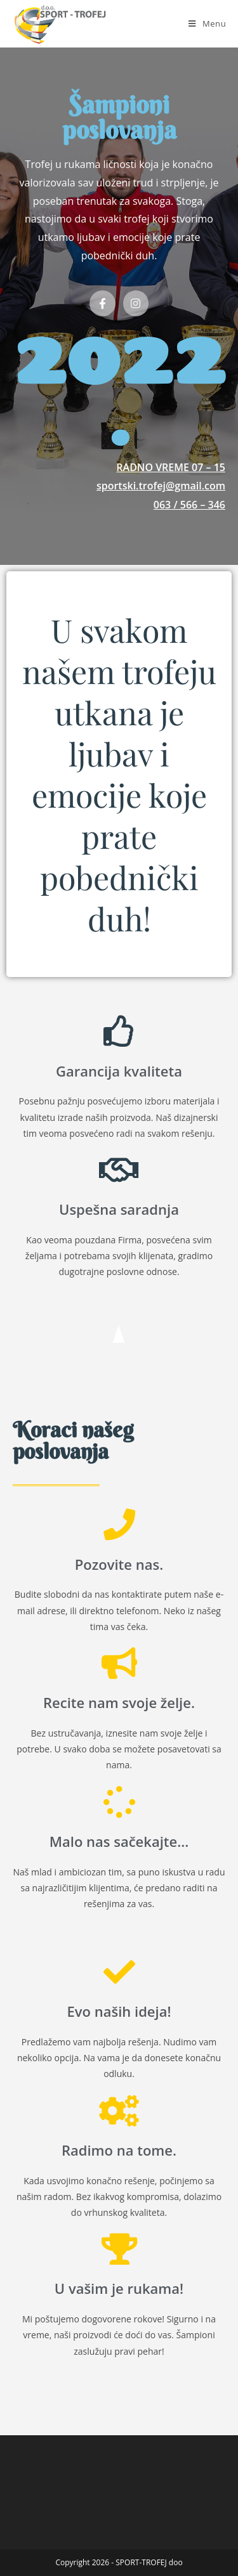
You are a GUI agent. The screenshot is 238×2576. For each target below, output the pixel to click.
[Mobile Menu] (207, 23)
